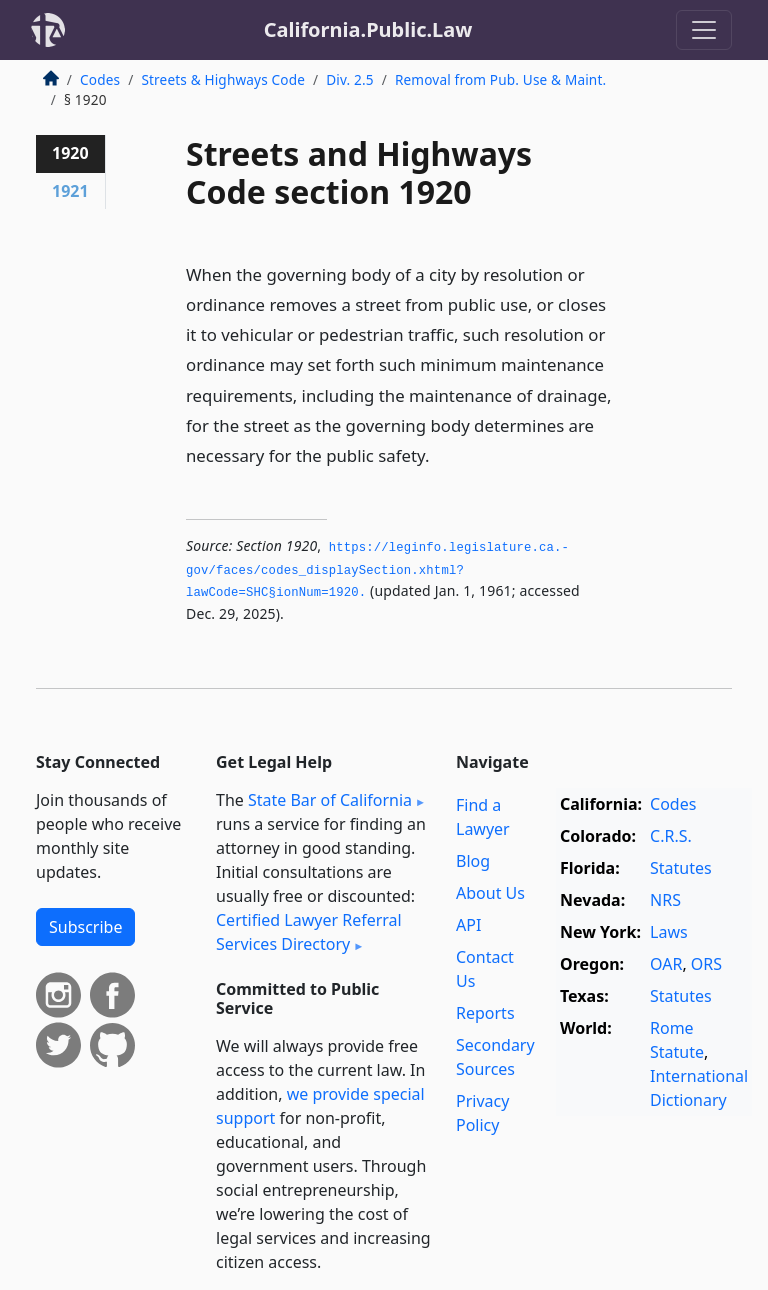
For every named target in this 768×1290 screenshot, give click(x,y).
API (468, 925)
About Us (490, 893)
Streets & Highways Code (223, 79)
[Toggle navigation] (704, 30)
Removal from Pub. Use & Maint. (500, 79)
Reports (485, 1013)
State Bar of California (330, 800)
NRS (665, 900)
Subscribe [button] (85, 927)
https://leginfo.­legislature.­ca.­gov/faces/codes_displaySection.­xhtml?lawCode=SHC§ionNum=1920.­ (377, 570)
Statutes (681, 868)
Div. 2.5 (349, 79)
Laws (669, 932)
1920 (70, 153)
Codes (100, 79)
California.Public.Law (368, 29)
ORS (706, 964)
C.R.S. (671, 836)
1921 (70, 191)
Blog (473, 861)
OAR (666, 964)
